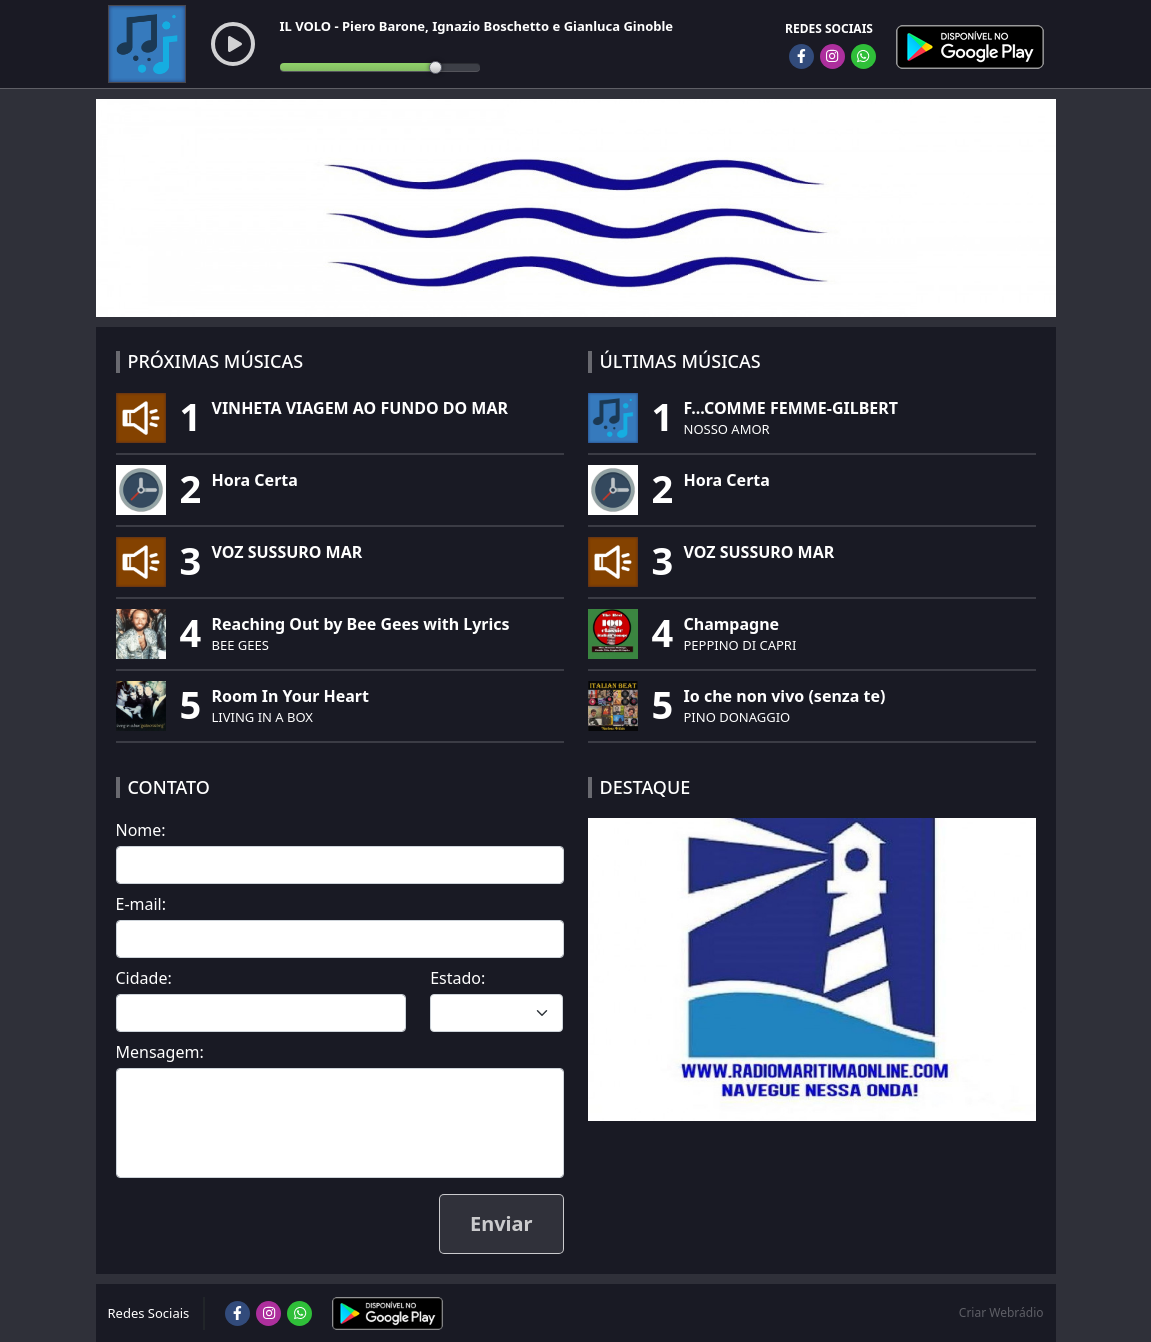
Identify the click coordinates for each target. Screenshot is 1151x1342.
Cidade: (144, 978)
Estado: (457, 978)
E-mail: (141, 904)
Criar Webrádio (1001, 1312)
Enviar (501, 1223)
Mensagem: (160, 1052)
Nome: (141, 830)
